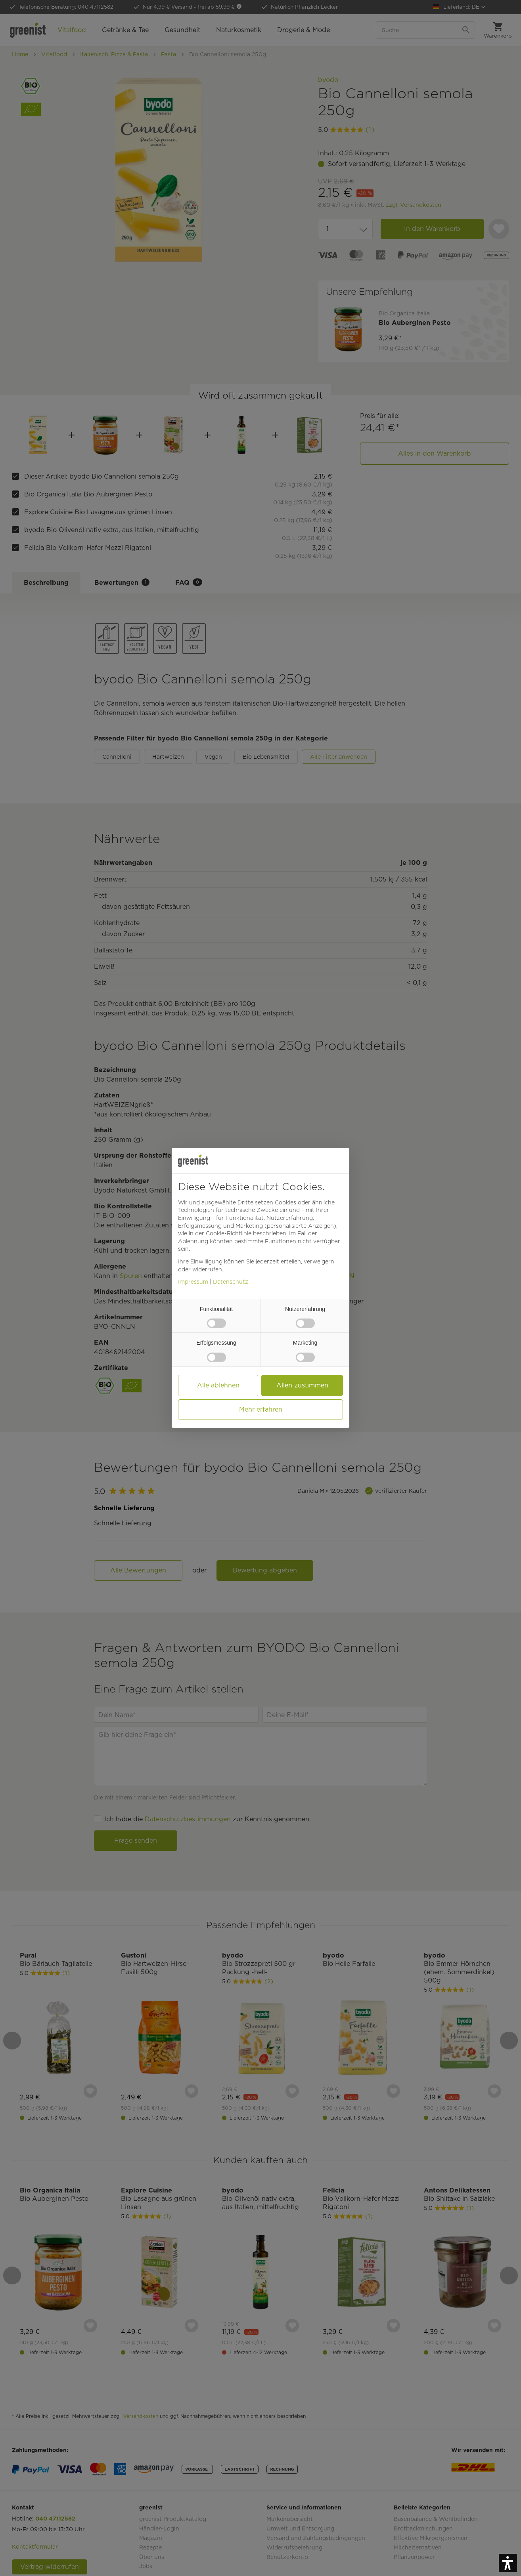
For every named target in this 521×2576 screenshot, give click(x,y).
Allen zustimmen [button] (302, 1385)
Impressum (193, 1281)
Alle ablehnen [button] (218, 1385)
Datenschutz (230, 1281)
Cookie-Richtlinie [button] (228, 1233)
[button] (508, 2563)
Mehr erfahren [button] (260, 1409)
